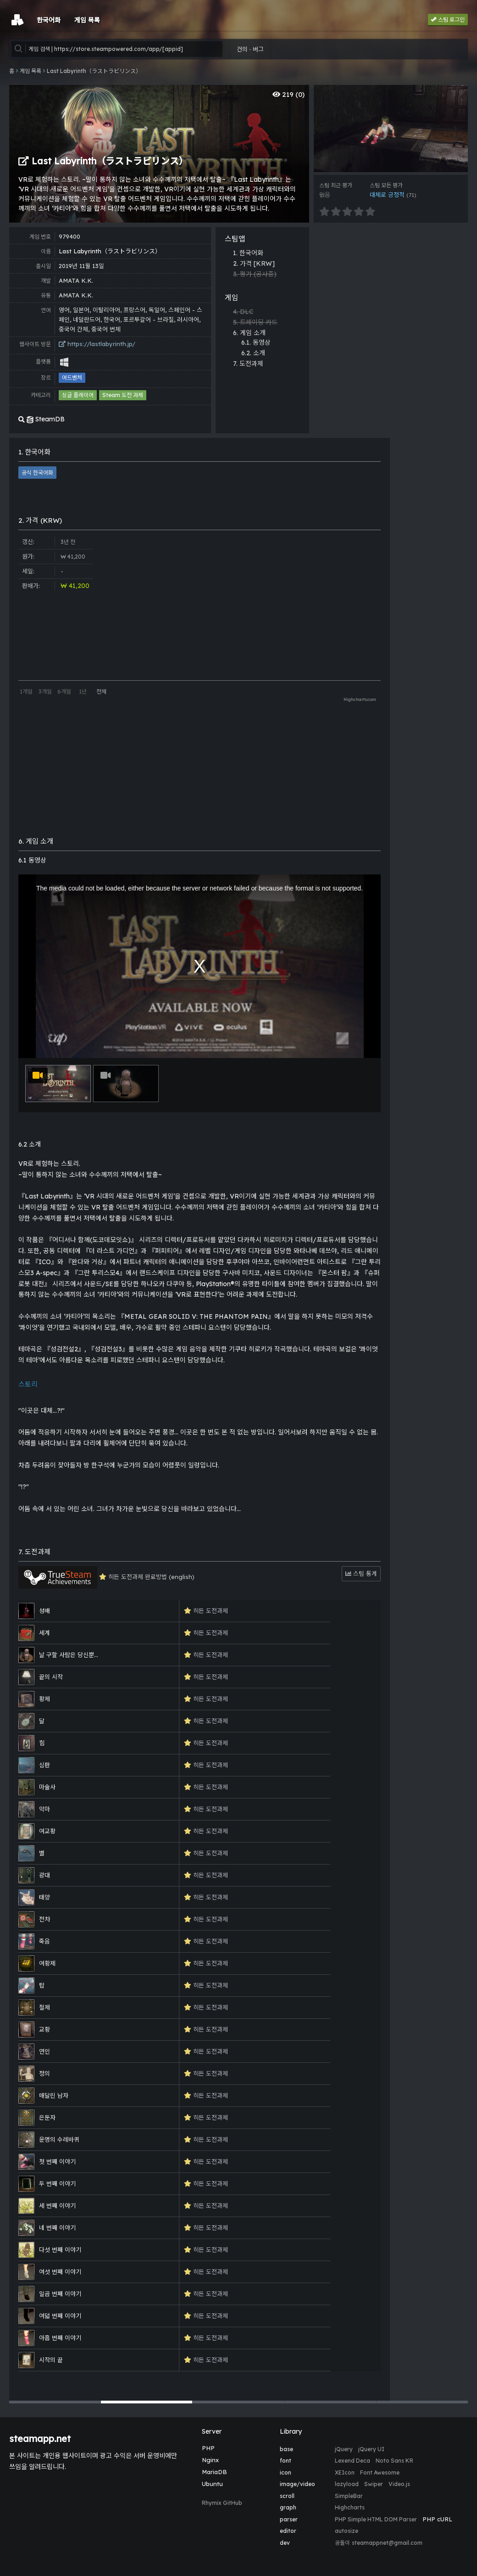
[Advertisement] (431, 575)
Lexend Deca (352, 2460)
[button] (54, 2402)
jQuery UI (371, 2449)
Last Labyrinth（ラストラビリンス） (94, 70)
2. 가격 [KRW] (254, 263)
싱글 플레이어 (78, 395)
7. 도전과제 (248, 363)
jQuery (344, 2449)
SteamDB (41, 419)
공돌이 (342, 2542)
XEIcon (345, 2472)
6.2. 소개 (253, 353)
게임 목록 (30, 70)
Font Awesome (379, 2472)
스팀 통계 (361, 1573)
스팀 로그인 (448, 19)
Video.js (399, 2484)
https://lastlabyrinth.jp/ (97, 343)
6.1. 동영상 (256, 342)
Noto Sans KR (394, 2460)
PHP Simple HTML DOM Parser (376, 2519)
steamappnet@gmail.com (387, 2542)
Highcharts (350, 2507)
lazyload (347, 2484)
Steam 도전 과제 (122, 395)
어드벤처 (72, 377)
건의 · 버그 (250, 49)
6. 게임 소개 (249, 333)
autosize (346, 2530)
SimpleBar (349, 2495)
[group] (391, 128)
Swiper (373, 2484)
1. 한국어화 (248, 253)
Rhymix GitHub (222, 2502)
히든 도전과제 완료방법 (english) (106, 1577)
